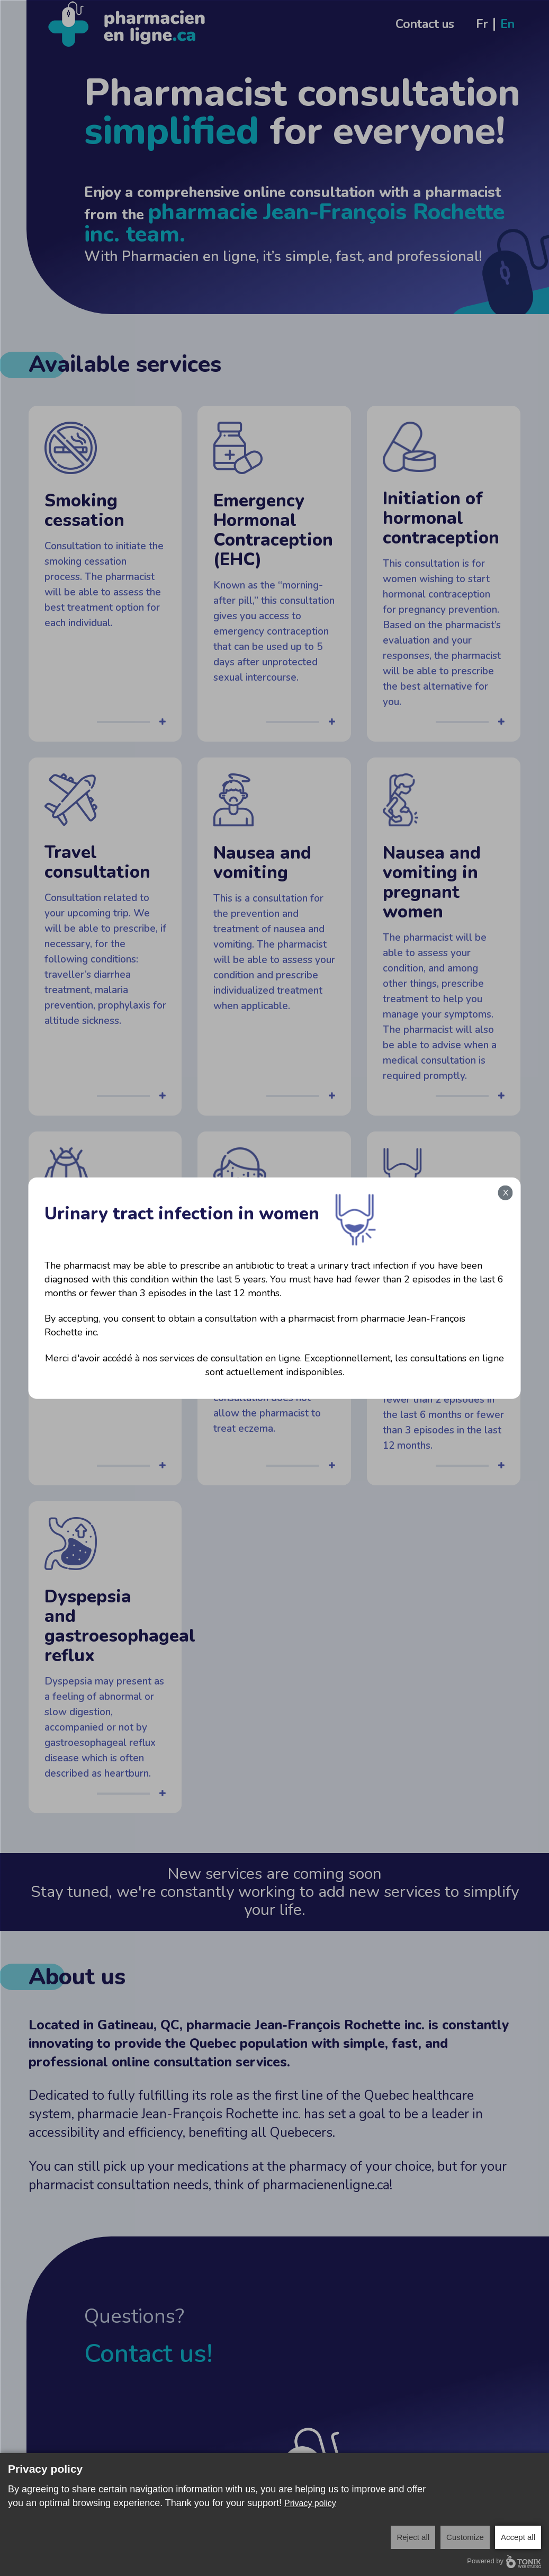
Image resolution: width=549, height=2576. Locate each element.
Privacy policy (310, 2503)
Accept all (518, 2537)
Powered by (504, 2561)
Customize (465, 2537)
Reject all (413, 2537)
